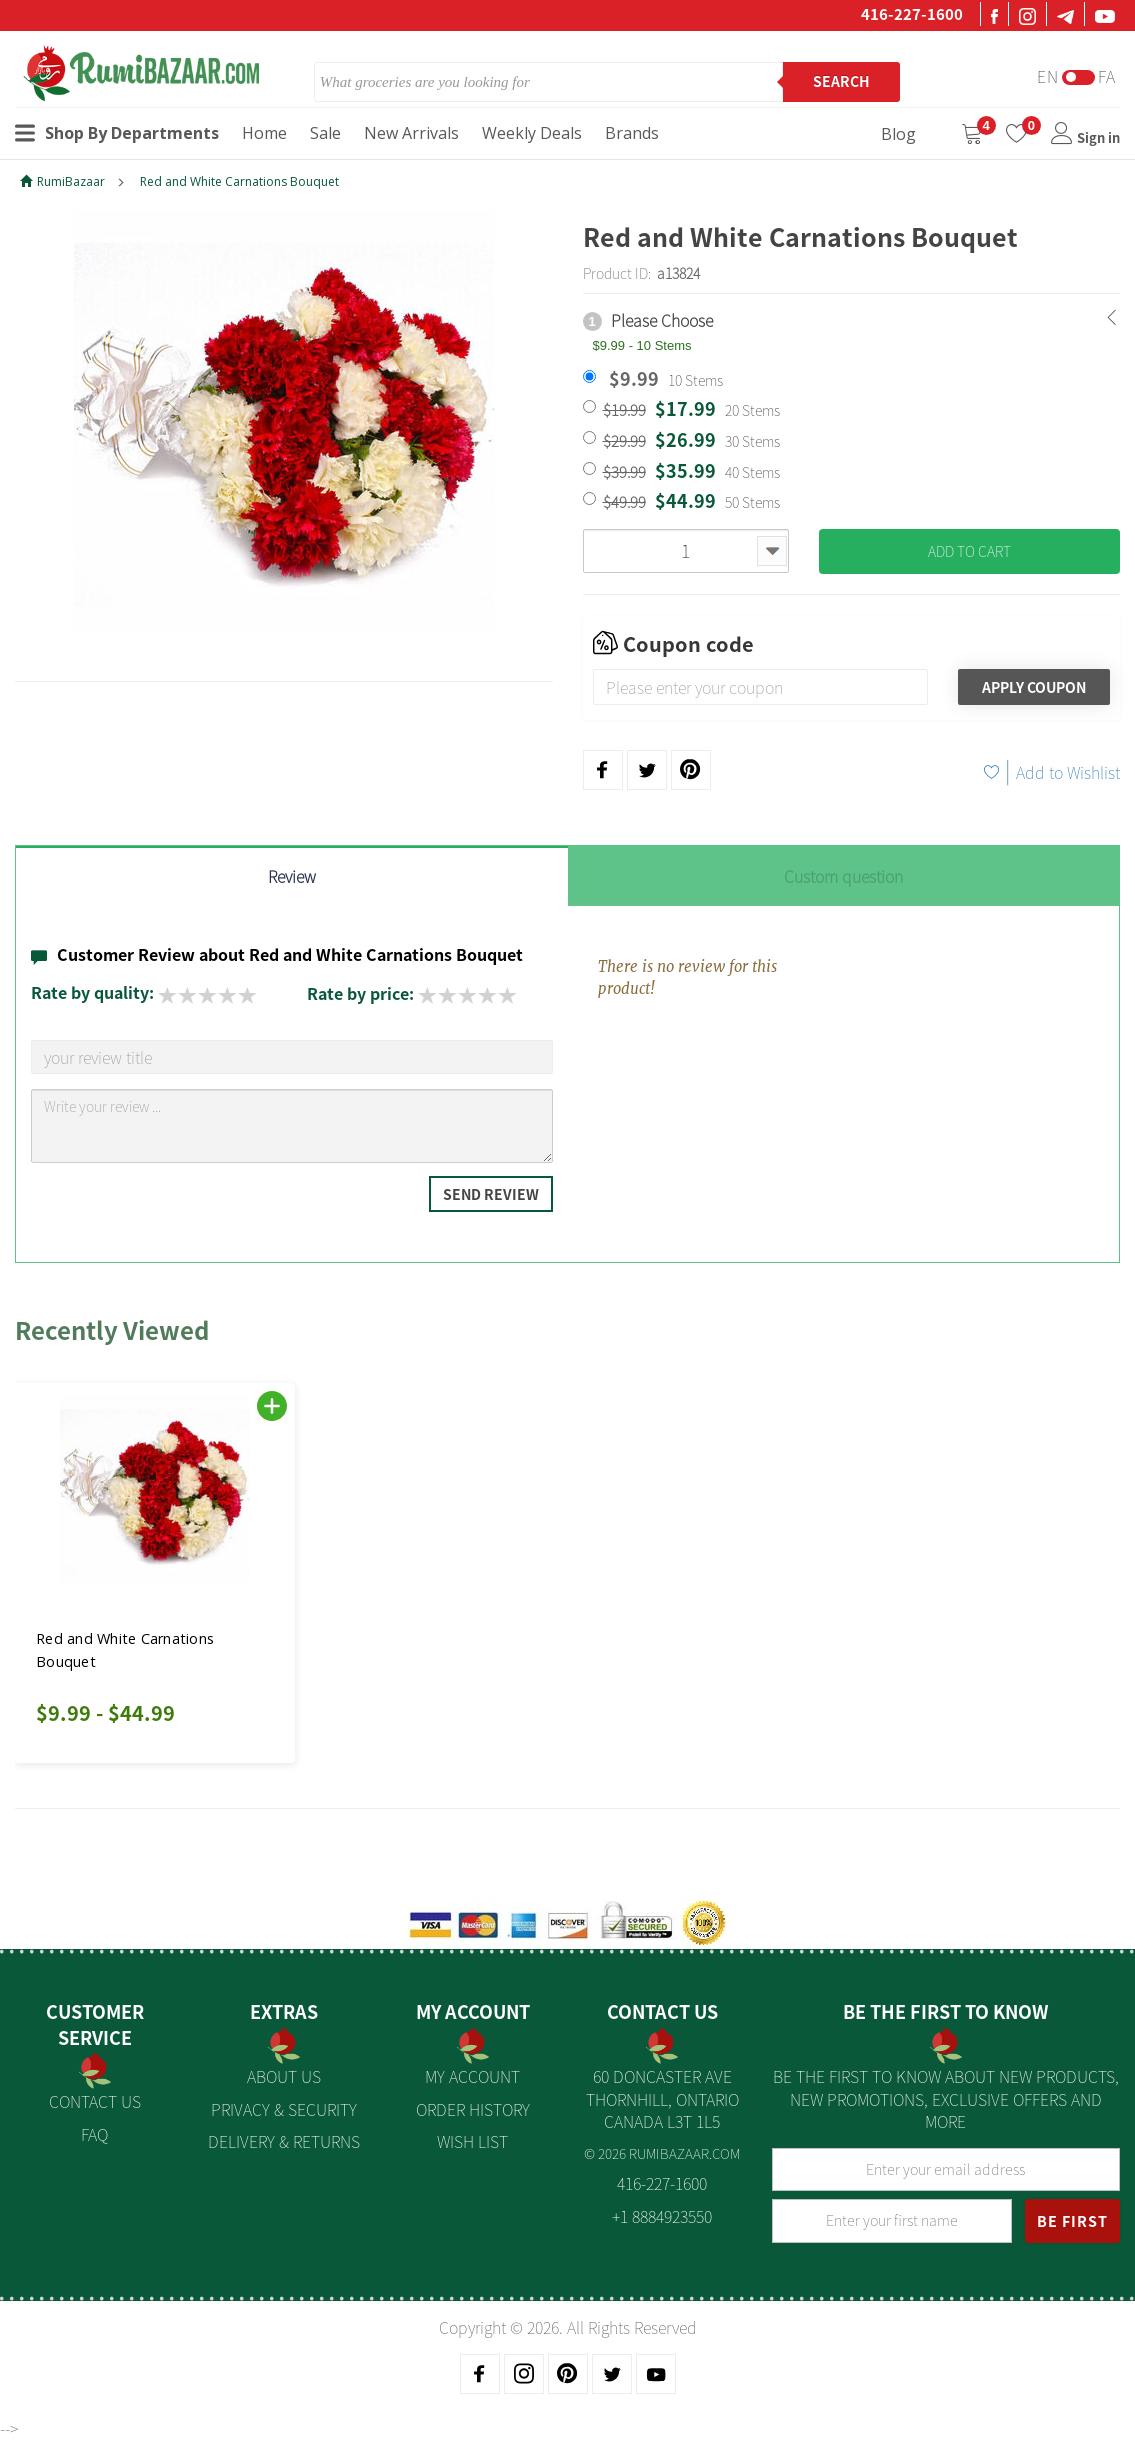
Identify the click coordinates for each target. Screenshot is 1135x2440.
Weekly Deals (532, 133)
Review (292, 876)
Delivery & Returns (284, 2141)
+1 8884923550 (662, 2216)
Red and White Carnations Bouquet (239, 181)
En (1048, 76)
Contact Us (95, 2101)
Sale (325, 133)
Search (841, 81)
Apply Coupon (1034, 687)
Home (264, 133)
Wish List (472, 2141)
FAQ (94, 2134)
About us (284, 2076)
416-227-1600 (912, 14)
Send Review (491, 1194)
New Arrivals (411, 133)
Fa (1107, 76)
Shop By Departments (117, 133)
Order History (473, 2109)
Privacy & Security (284, 2109)
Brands (632, 133)
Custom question (843, 876)
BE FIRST (1072, 2221)
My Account (472, 2076)
